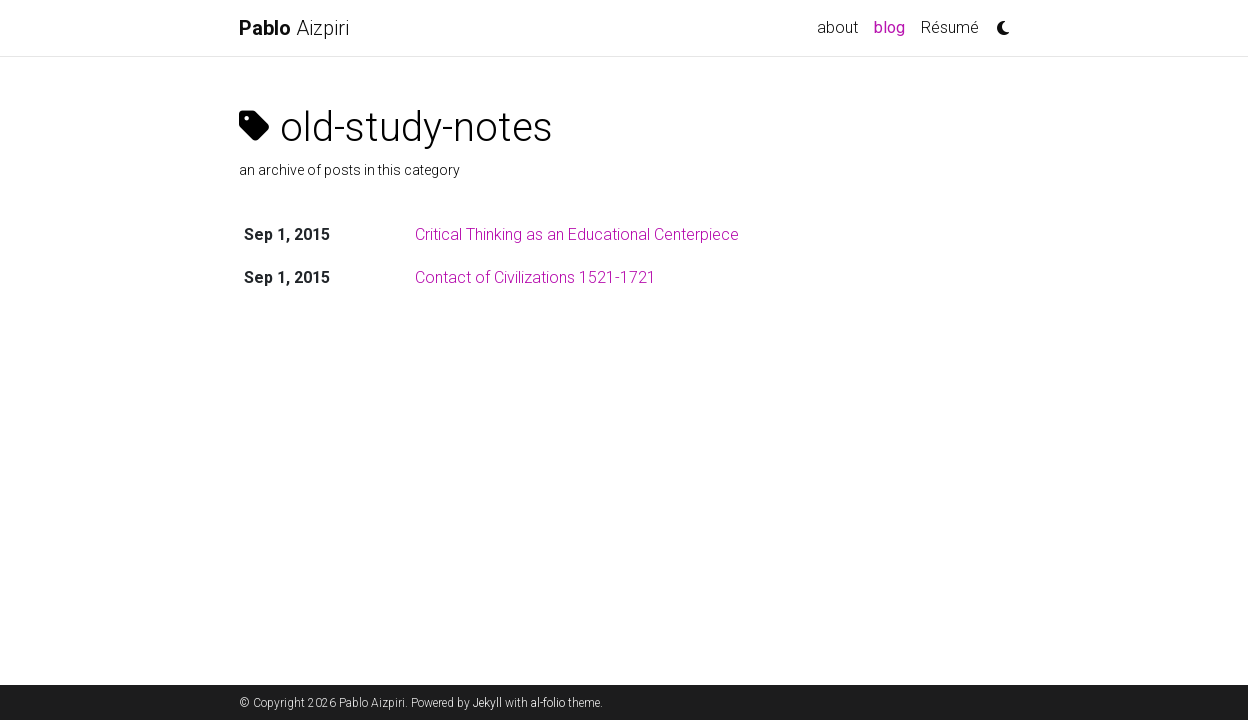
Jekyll (487, 703)
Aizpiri (294, 28)
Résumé (950, 27)
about (837, 27)
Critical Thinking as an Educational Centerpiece (577, 234)
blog (893, 26)
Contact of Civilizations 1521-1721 (535, 277)
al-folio (548, 703)
